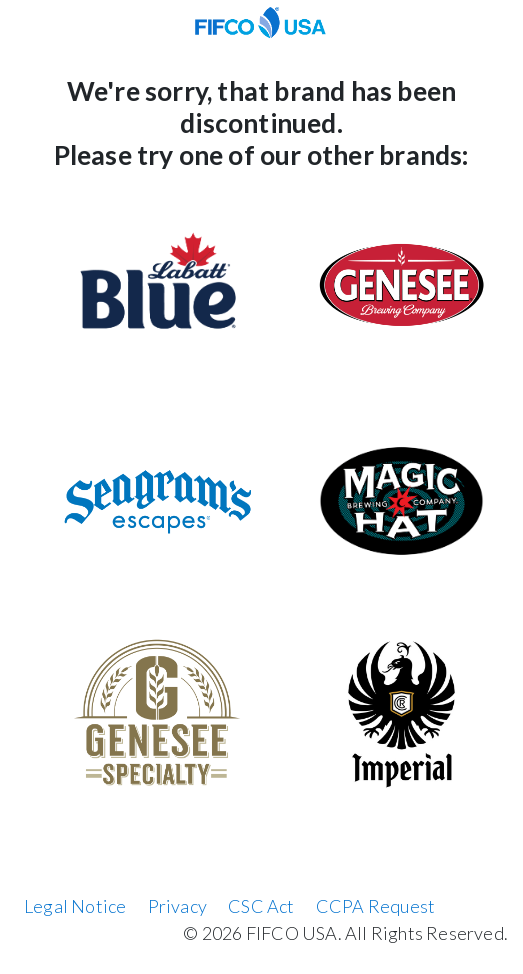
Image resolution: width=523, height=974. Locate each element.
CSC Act (261, 906)
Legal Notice (75, 906)
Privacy (177, 906)
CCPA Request (375, 906)
